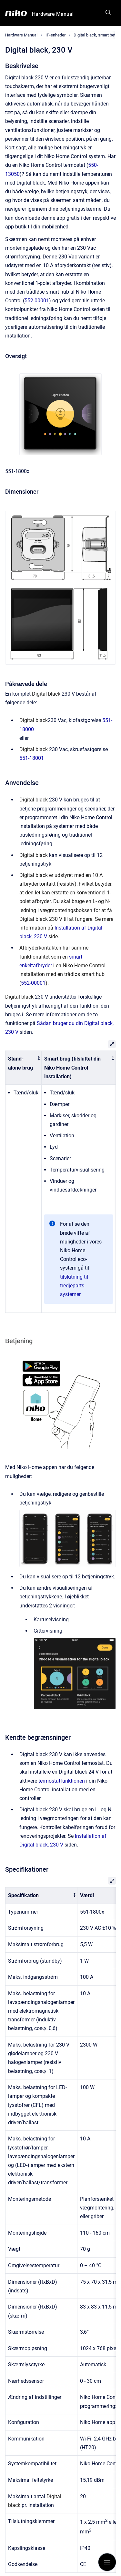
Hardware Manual (53, 14)
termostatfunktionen (61, 1781)
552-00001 (37, 300)
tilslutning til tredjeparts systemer (74, 1285)
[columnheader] (23, 1068)
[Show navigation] (107, 2562)
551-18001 (31, 758)
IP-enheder (55, 35)
